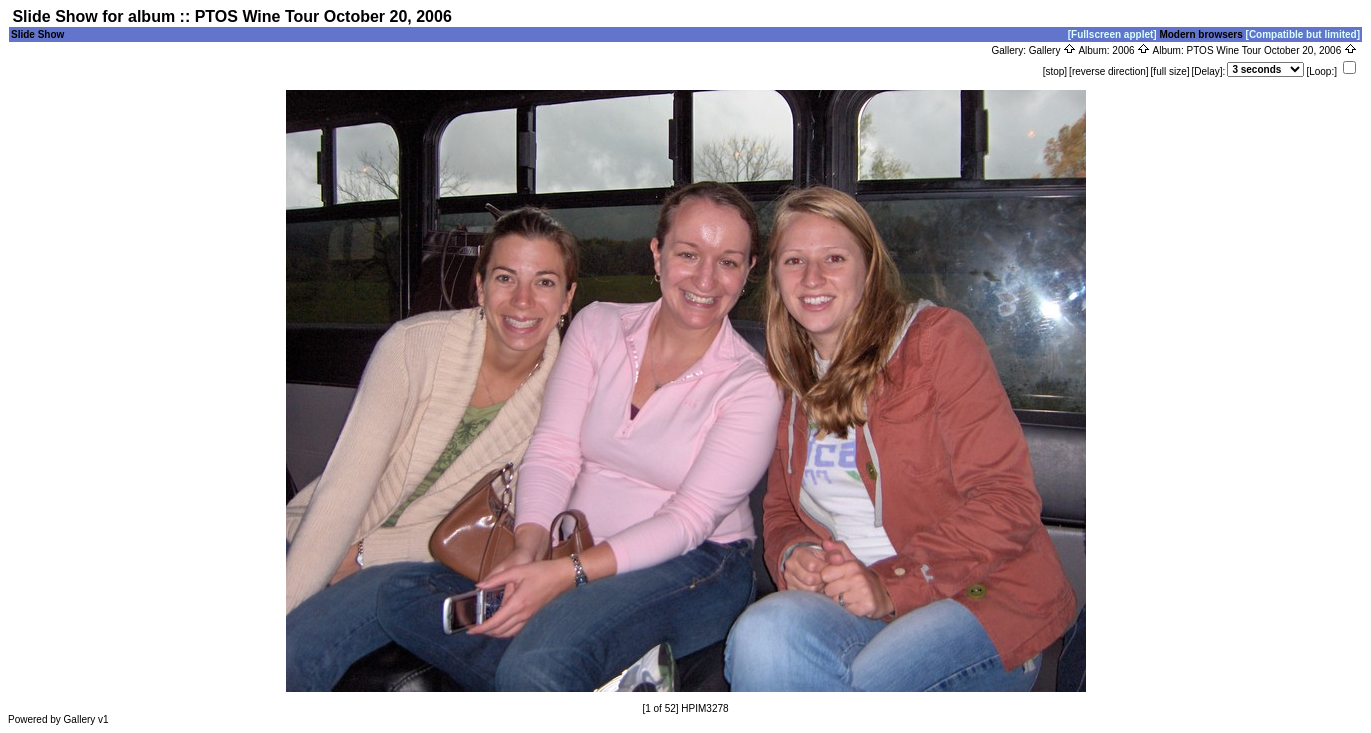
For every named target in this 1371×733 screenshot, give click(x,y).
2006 (1131, 50)
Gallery (1052, 50)
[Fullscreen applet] (1112, 34)
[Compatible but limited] (1303, 34)
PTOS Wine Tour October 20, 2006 (1272, 50)
